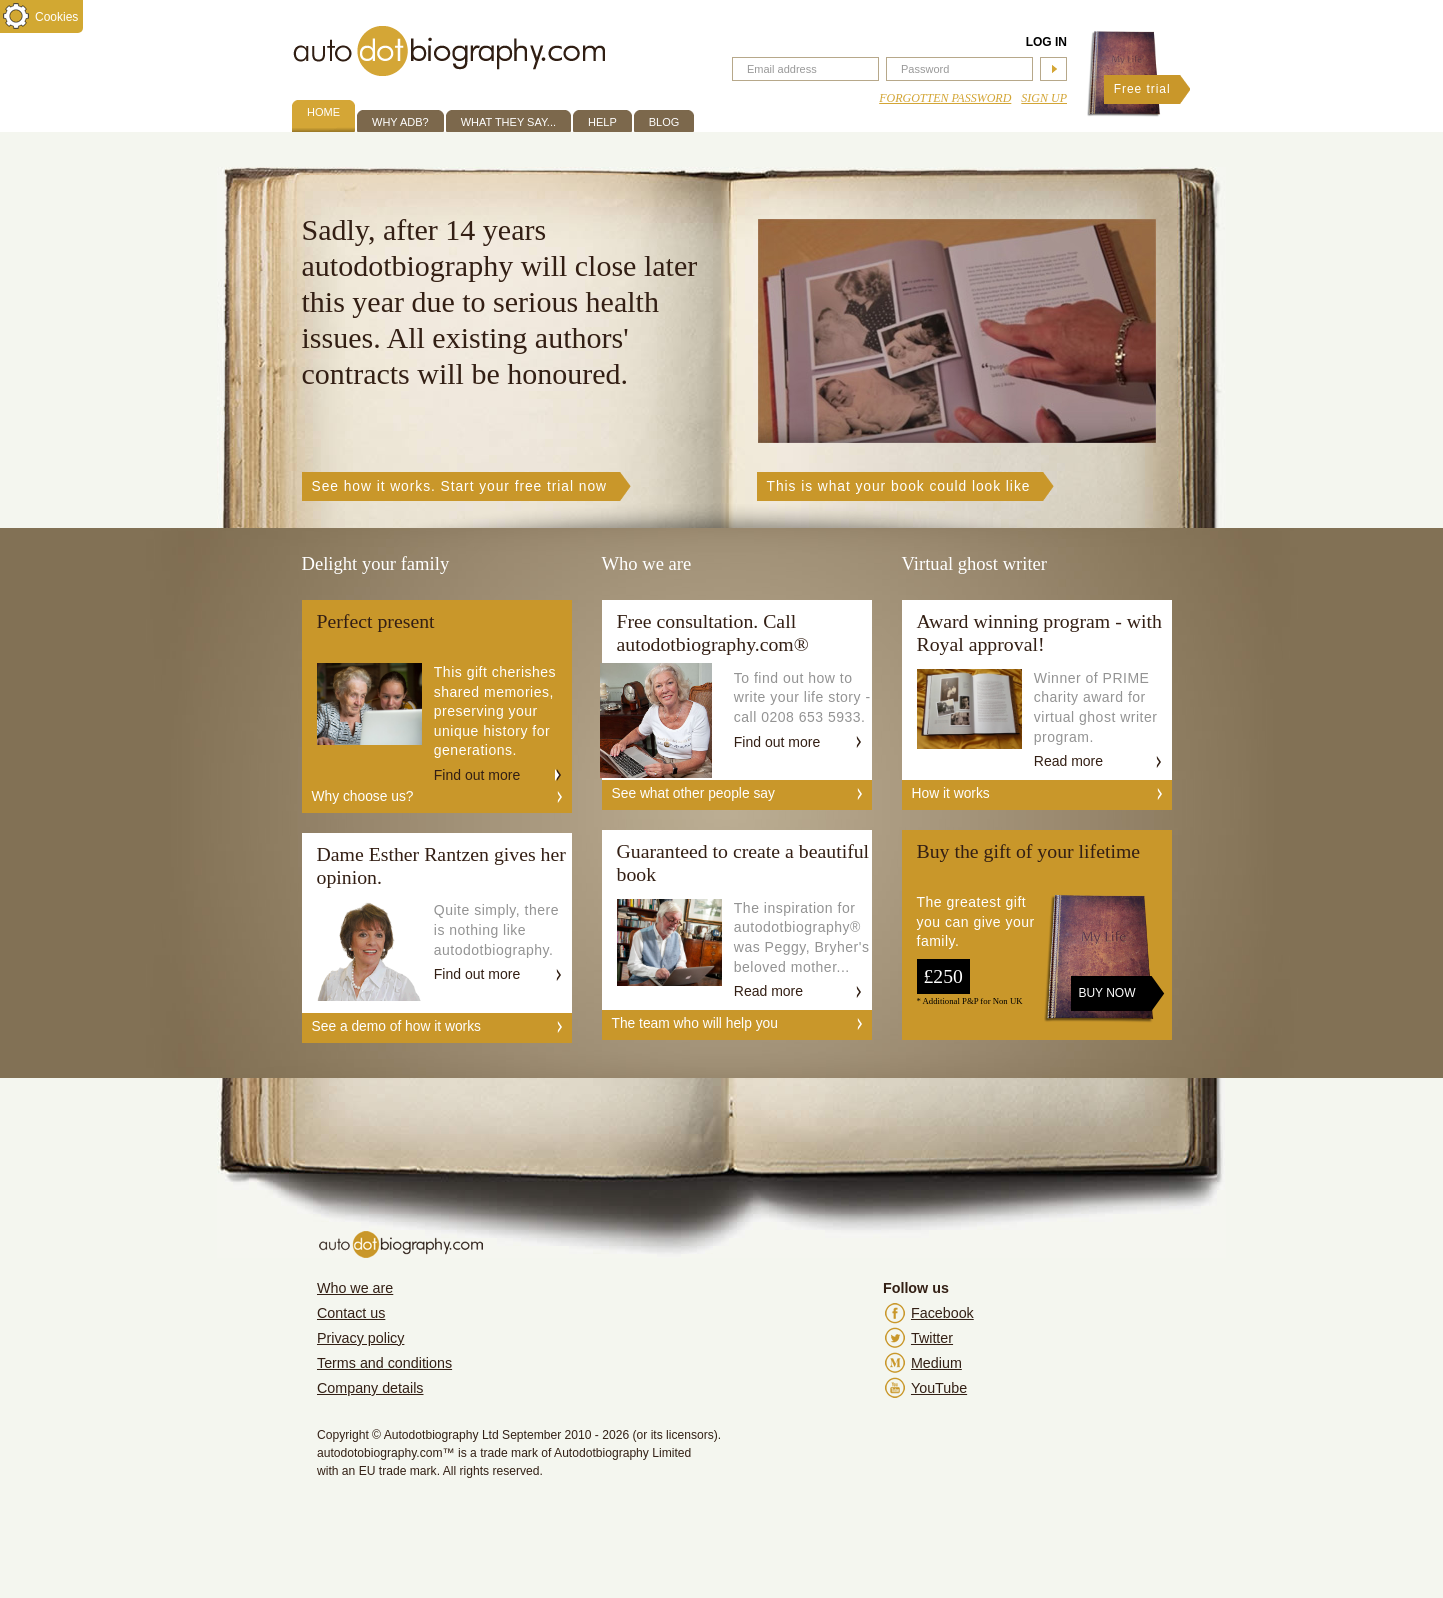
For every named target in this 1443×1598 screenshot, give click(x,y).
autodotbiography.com (449, 51)
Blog (664, 122)
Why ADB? (400, 122)
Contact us (351, 1313)
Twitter (932, 1338)
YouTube (939, 1388)
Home (323, 112)
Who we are (355, 1288)
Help (602, 122)
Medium (936, 1363)
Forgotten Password (945, 98)
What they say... (508, 122)
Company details (370, 1388)
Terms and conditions (384, 1363)
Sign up (1044, 98)
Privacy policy (360, 1338)
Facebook (942, 1313)
